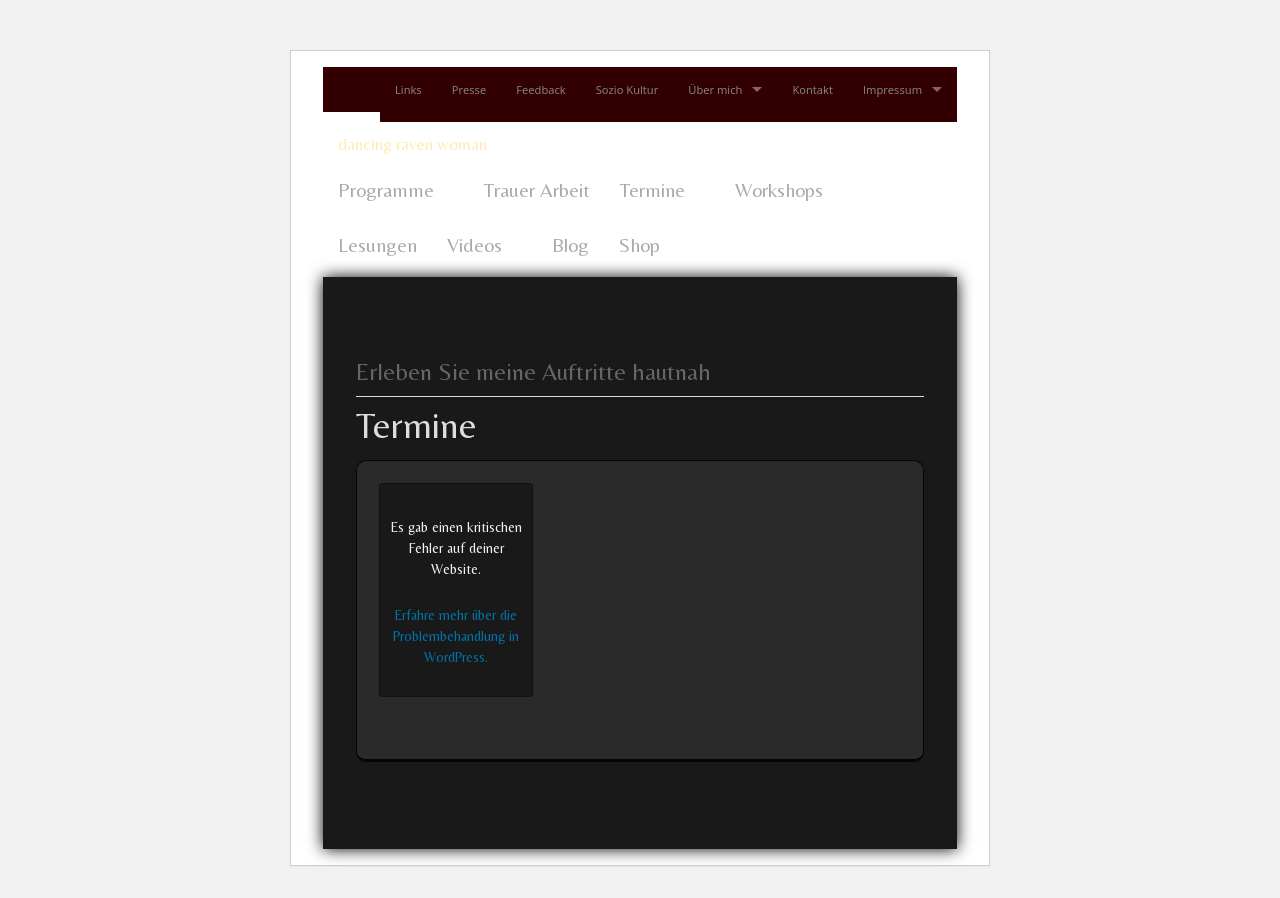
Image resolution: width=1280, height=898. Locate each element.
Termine (652, 189)
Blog (570, 244)
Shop (639, 244)
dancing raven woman (412, 144)
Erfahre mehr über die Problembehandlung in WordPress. (456, 636)
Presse (469, 89)
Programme (386, 189)
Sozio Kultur (627, 89)
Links (408, 89)
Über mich (715, 89)
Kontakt (812, 89)
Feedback (540, 89)
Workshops (779, 189)
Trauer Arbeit (537, 189)
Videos (474, 244)
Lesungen (377, 244)
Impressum (892, 89)
